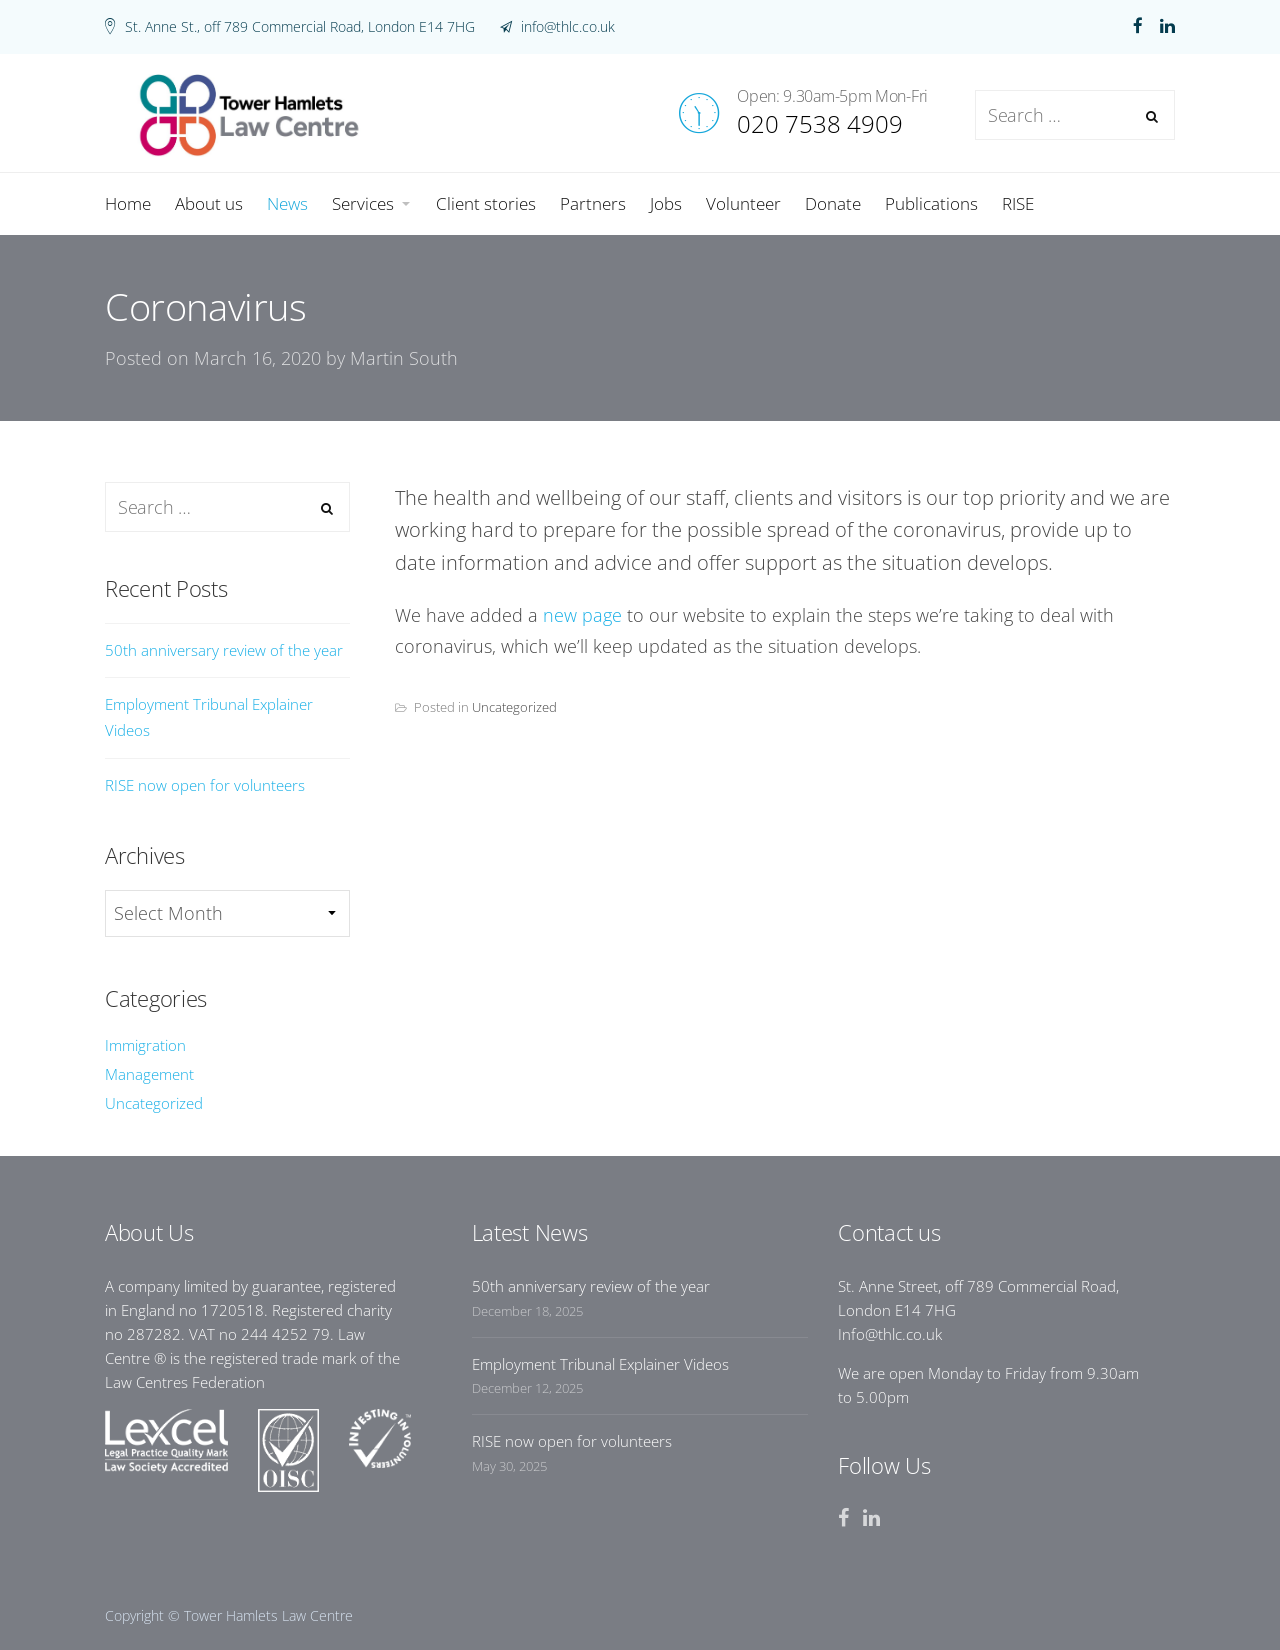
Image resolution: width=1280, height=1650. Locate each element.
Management (149, 1074)
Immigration (145, 1045)
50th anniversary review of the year (224, 650)
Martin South (404, 358)
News (953, 468)
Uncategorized (514, 707)
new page (582, 615)
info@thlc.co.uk (566, 26)
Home (883, 468)
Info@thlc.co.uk (890, 1334)
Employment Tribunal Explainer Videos (209, 717)
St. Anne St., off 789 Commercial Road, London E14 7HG (300, 26)
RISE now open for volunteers (205, 785)
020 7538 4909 (820, 123)
